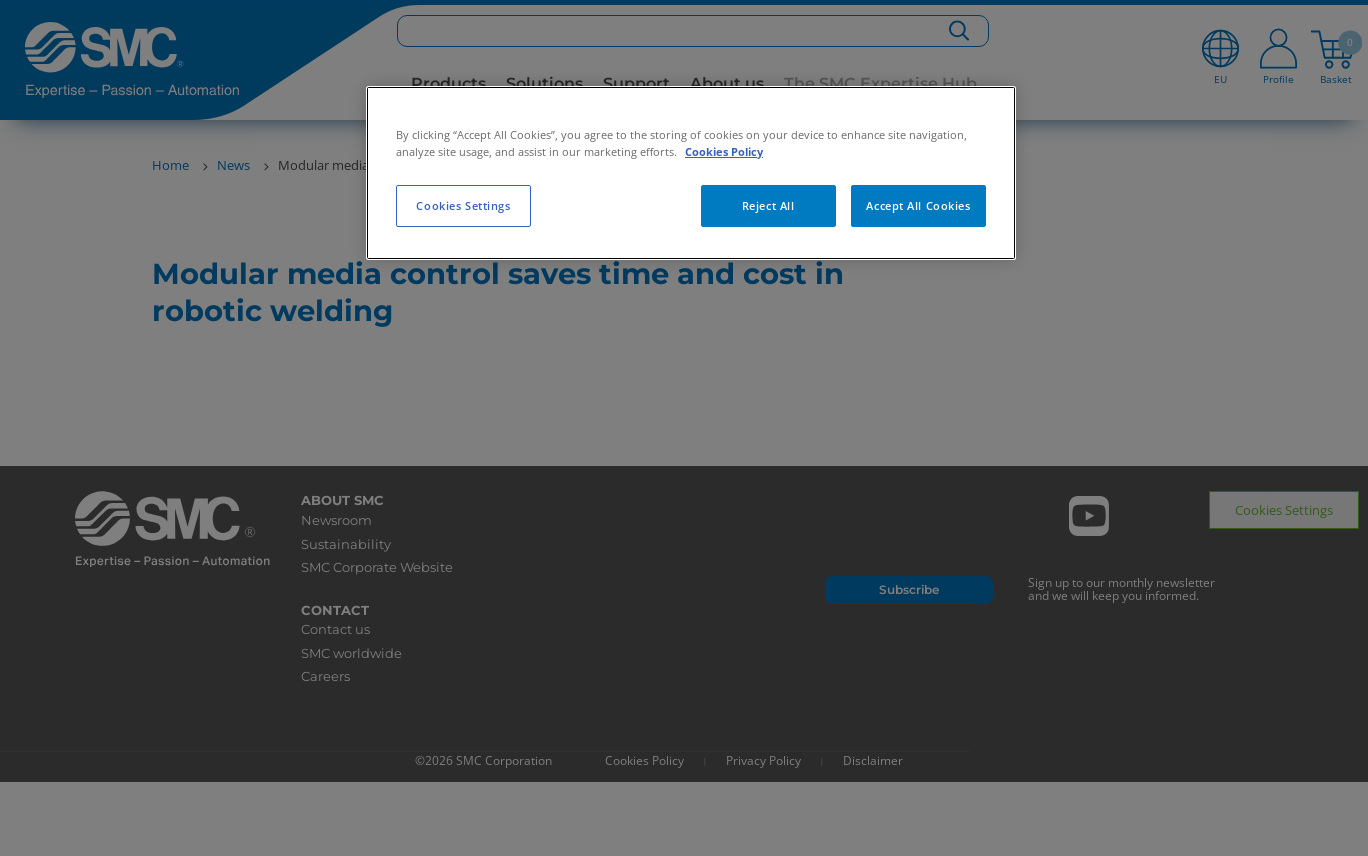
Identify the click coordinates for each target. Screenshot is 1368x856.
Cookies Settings (463, 205)
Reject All (768, 205)
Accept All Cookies (918, 205)
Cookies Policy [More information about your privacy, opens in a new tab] (724, 151)
